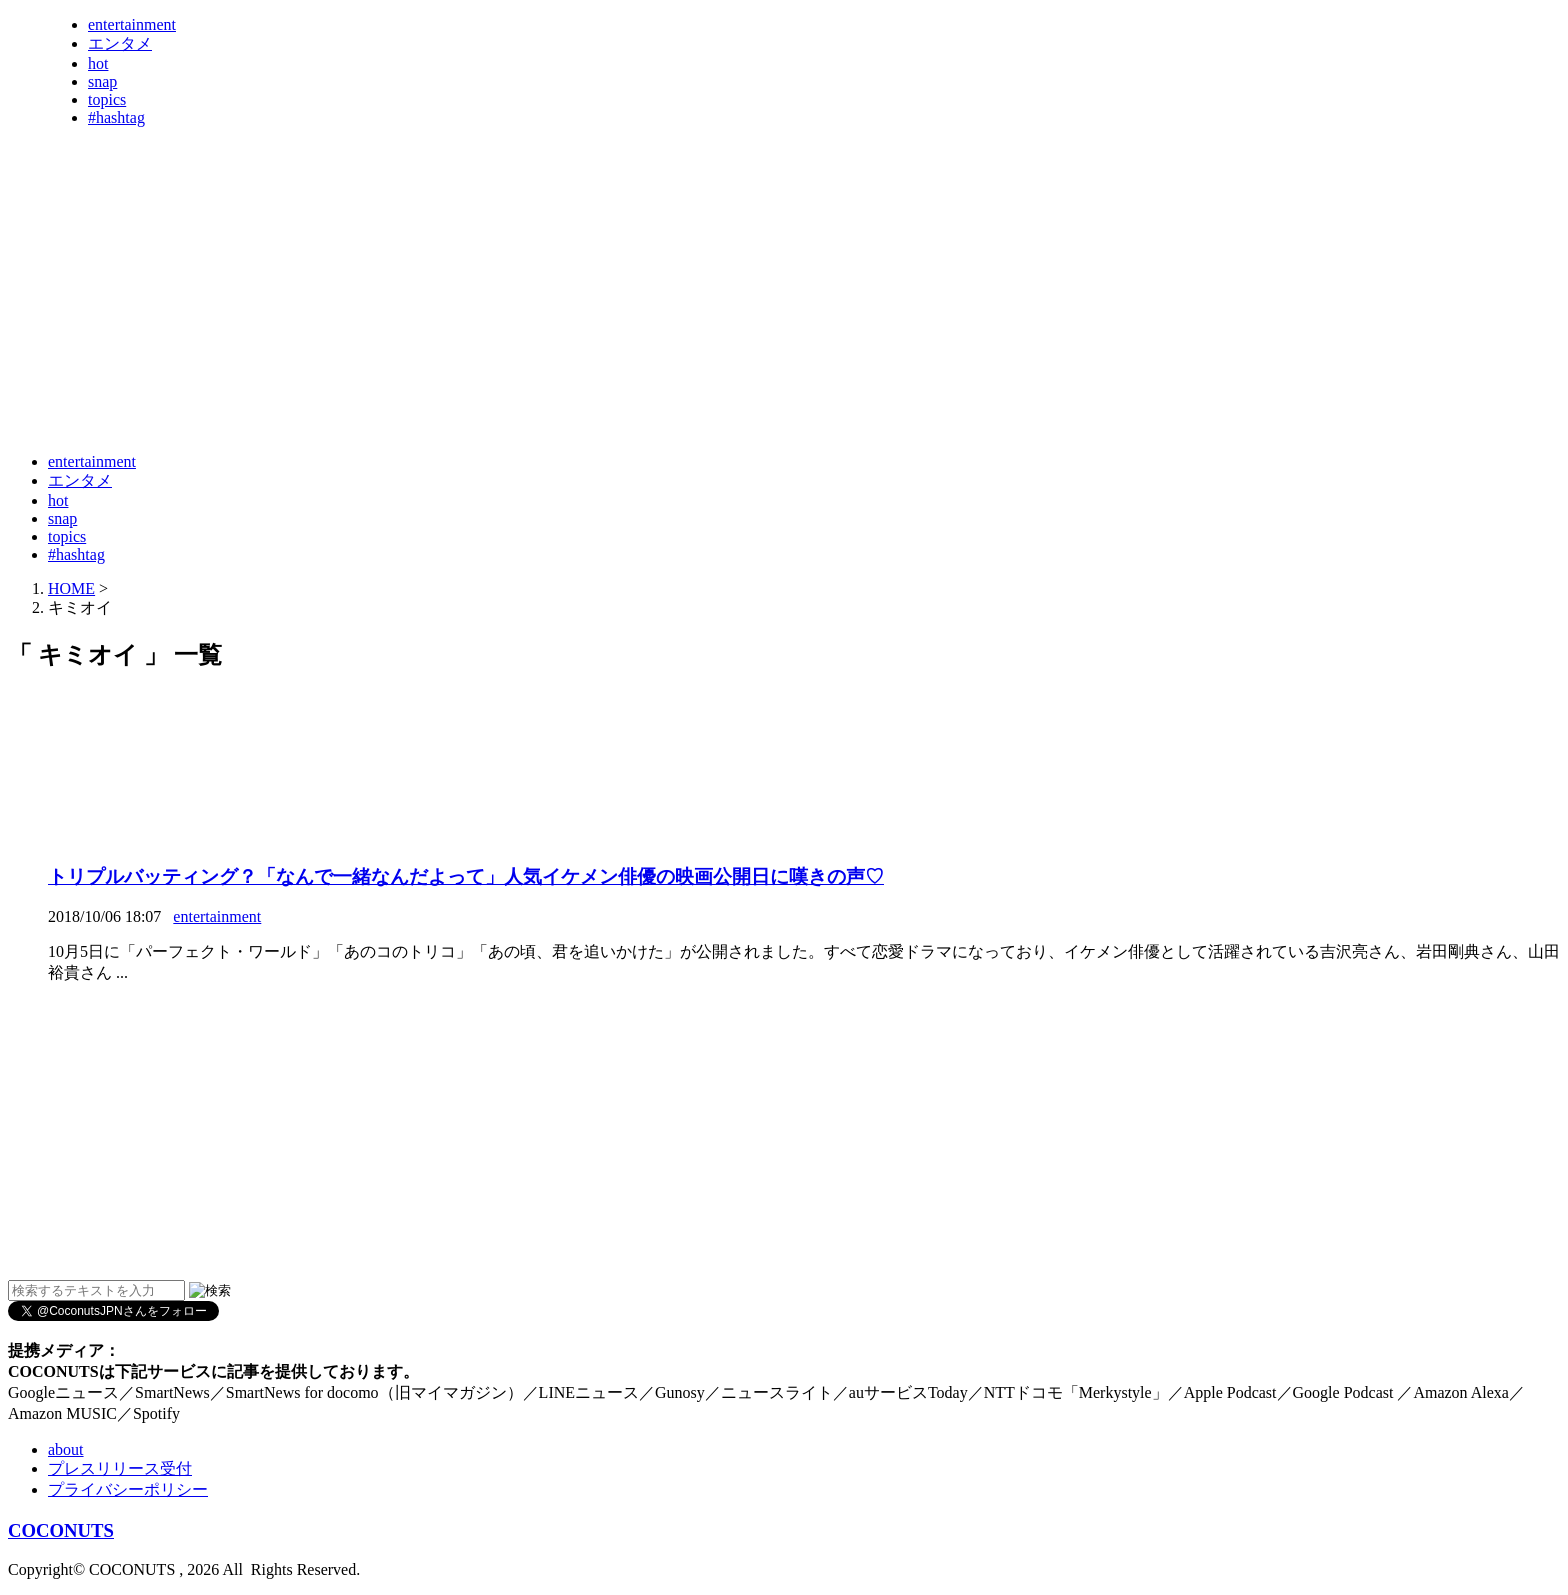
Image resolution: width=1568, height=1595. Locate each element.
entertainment (132, 24)
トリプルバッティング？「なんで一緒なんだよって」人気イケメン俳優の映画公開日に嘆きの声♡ (466, 876)
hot (98, 63)
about (66, 1449)
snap (102, 81)
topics (107, 99)
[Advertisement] (372, 388)
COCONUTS (61, 1530)
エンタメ (120, 43)
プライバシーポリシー (128, 1489)
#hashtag (116, 117)
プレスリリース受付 (120, 1468)
